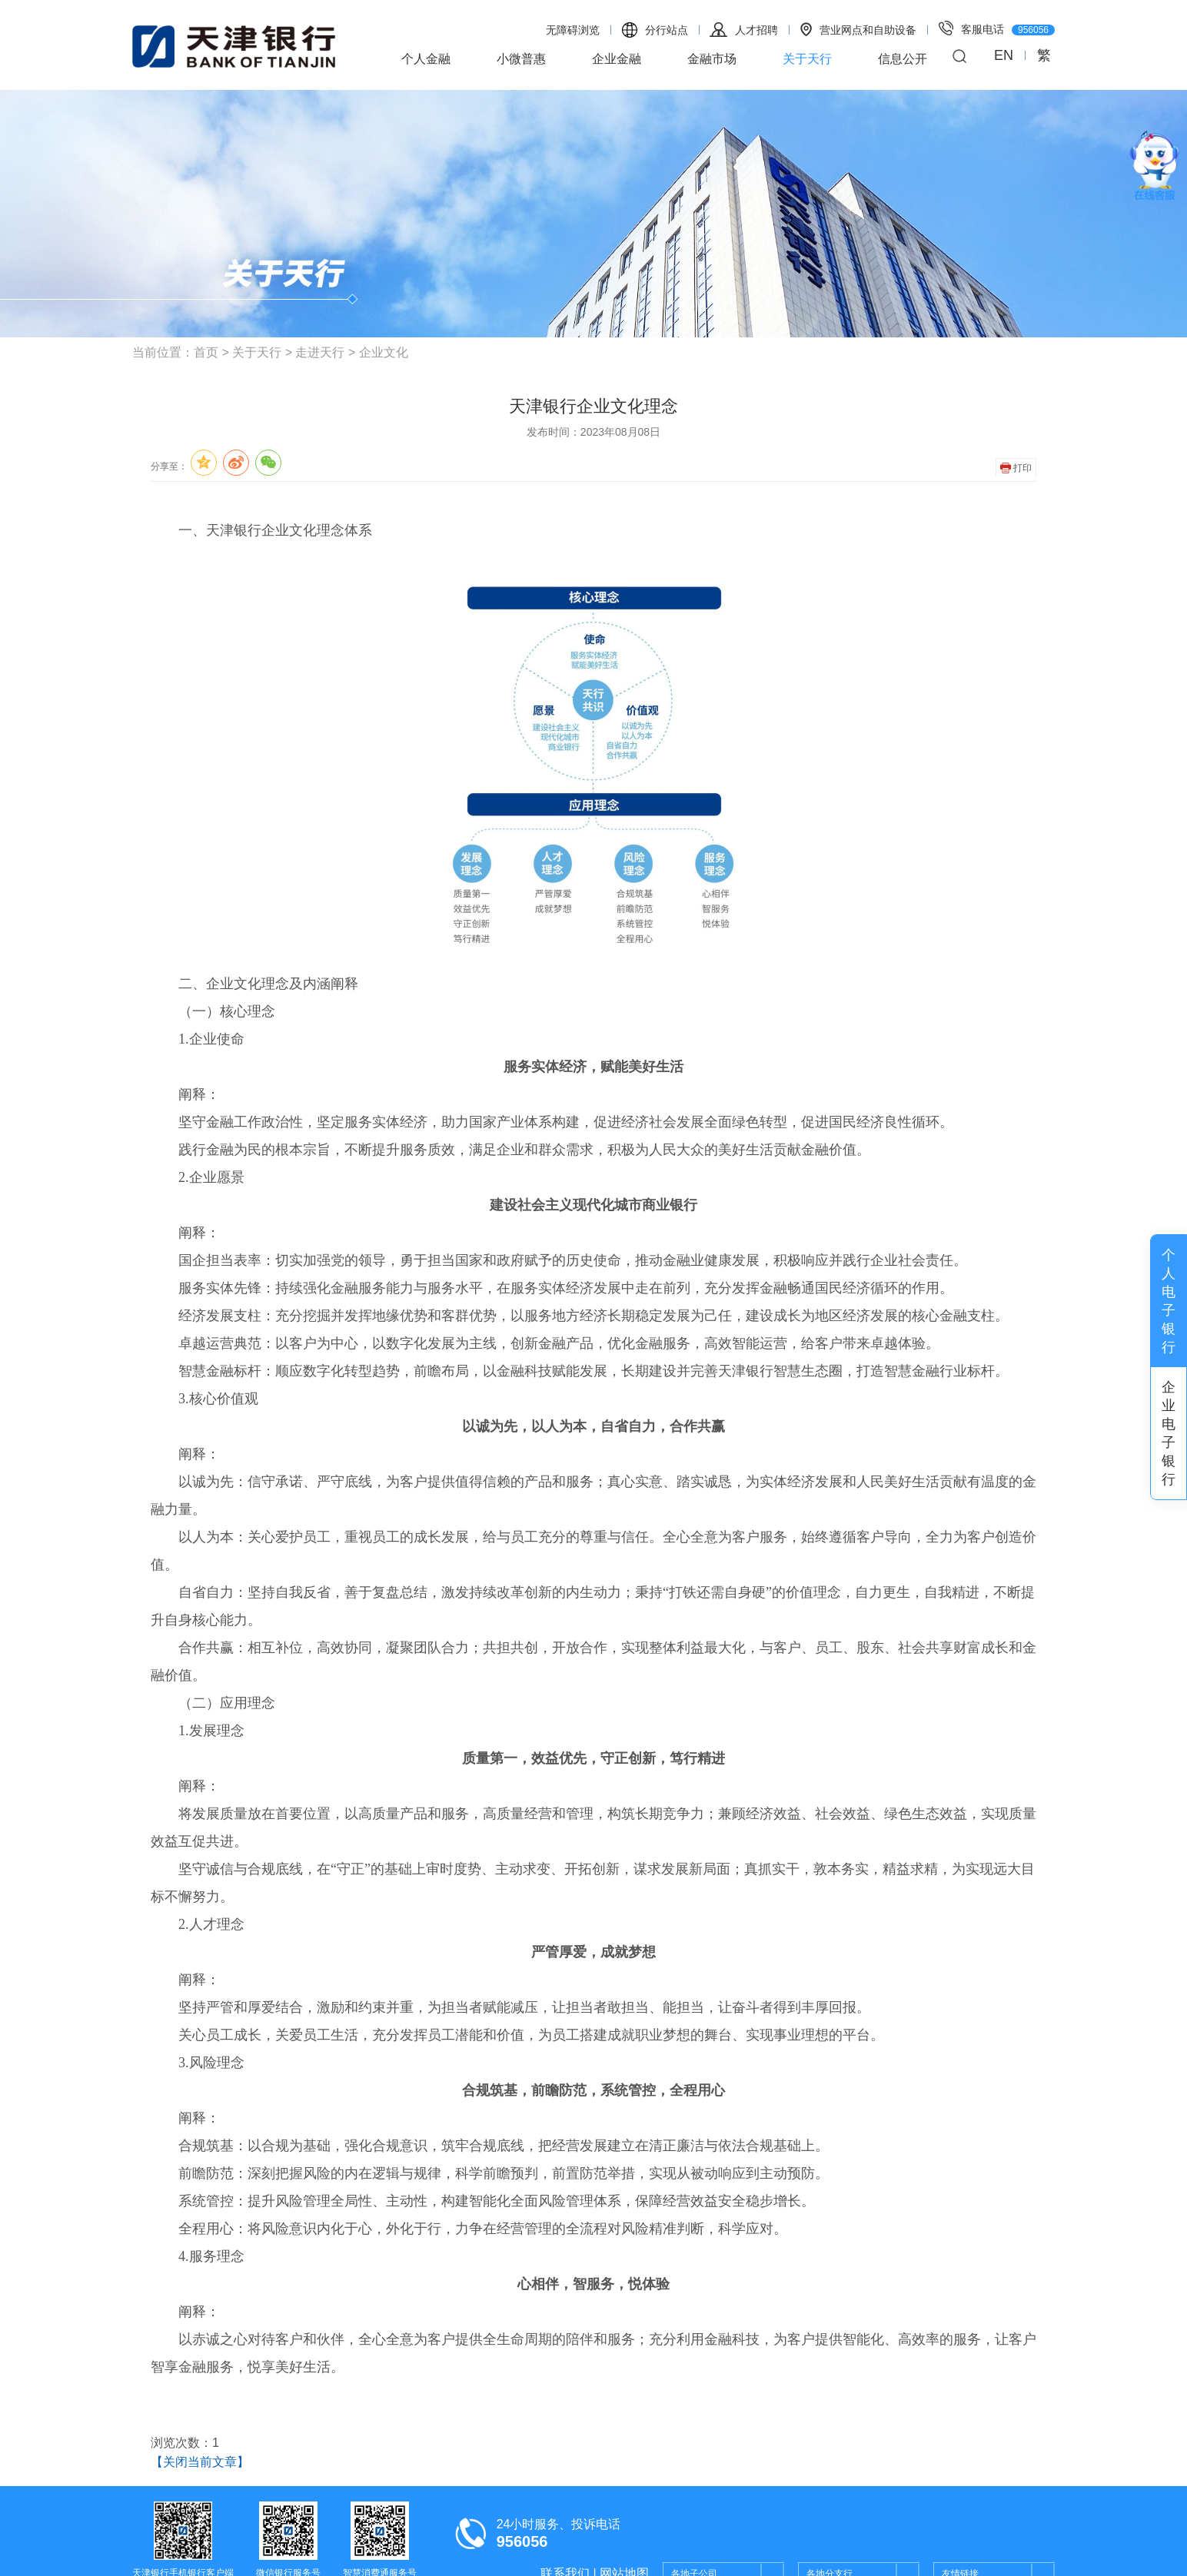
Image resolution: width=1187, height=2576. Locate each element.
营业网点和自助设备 (858, 29)
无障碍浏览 (573, 30)
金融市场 (711, 58)
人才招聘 (744, 29)
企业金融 (616, 58)
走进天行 (319, 352)
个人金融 (426, 58)
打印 (1016, 468)
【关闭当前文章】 (200, 2461)
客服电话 (997, 28)
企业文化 (383, 352)
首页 (206, 352)
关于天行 (807, 58)
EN (1003, 55)
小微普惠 (521, 58)
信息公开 (902, 58)
